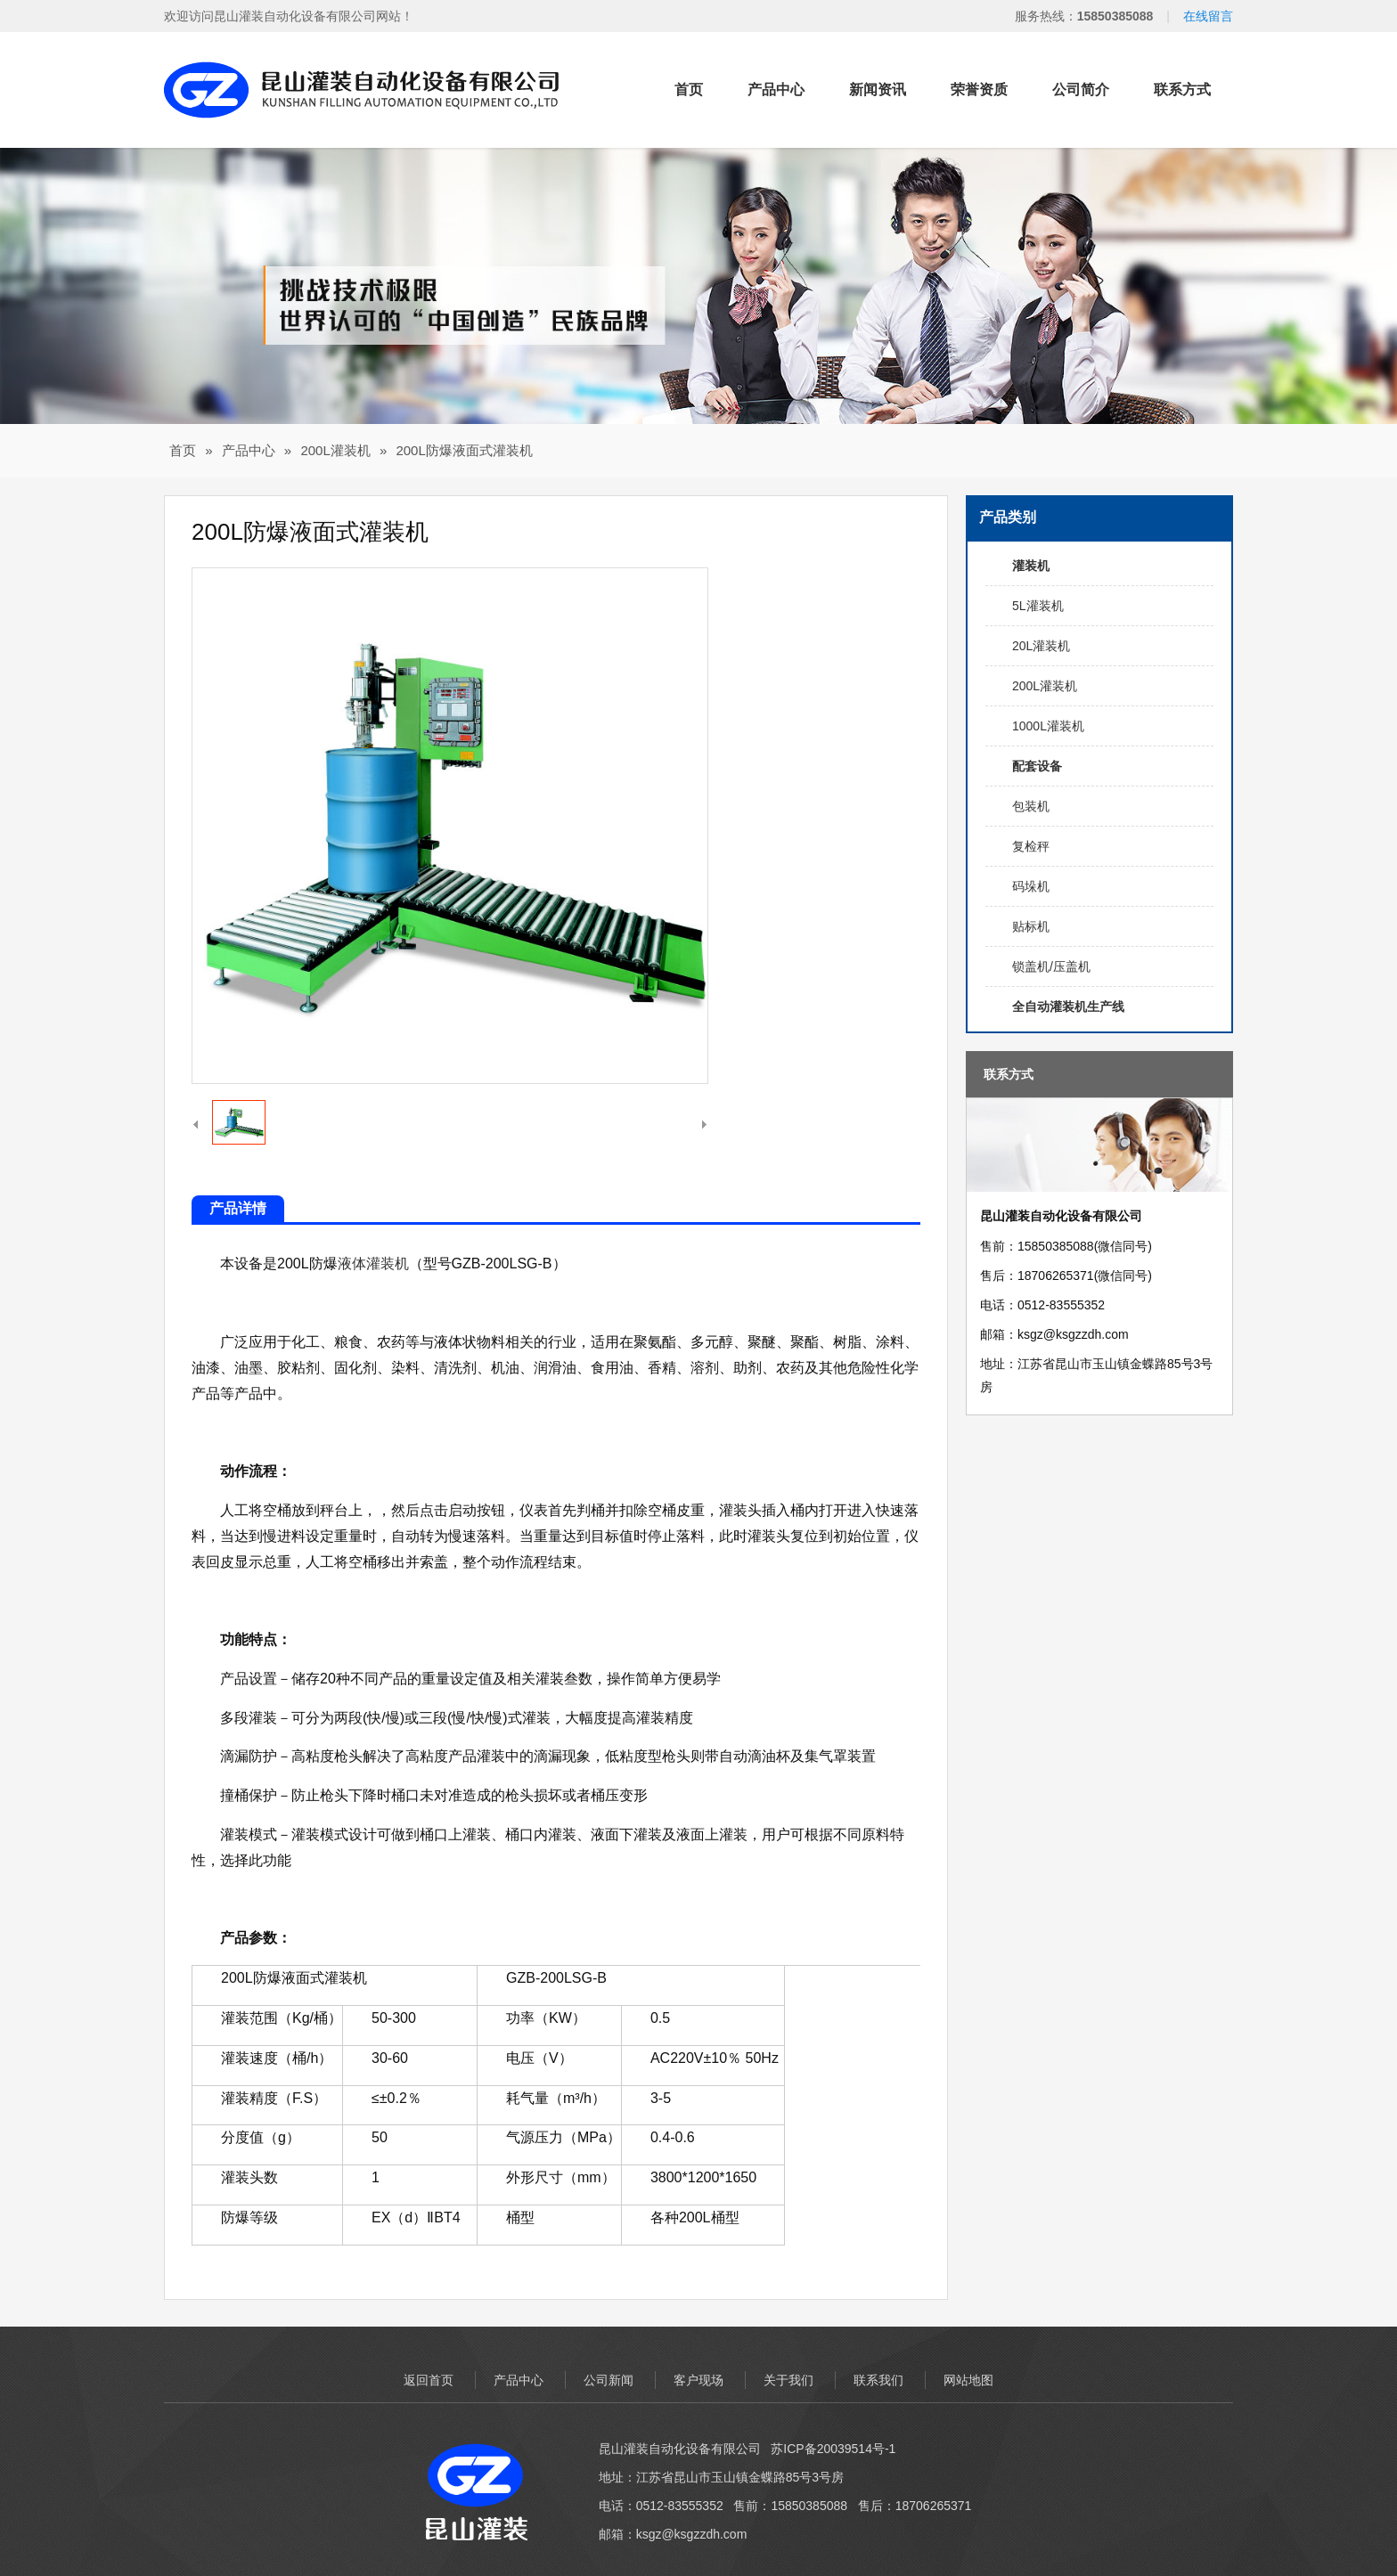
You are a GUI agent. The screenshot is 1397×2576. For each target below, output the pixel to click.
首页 (688, 89)
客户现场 (698, 2380)
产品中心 (776, 89)
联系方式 (1182, 89)
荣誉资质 (979, 89)
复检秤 (1031, 846)
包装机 (1031, 806)
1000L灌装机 (1048, 726)
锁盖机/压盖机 (1051, 966)
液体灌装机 (373, 1263)
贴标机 (1031, 926)
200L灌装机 (335, 450)
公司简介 (1080, 89)
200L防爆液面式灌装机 (464, 450)
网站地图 (968, 2380)
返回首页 (428, 2380)
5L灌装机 (1038, 606)
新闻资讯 (877, 89)
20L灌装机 (1041, 646)
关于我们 (788, 2380)
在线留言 (1208, 16)
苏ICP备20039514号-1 (833, 2448)
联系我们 (878, 2380)
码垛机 (1031, 886)
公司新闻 (608, 2380)
